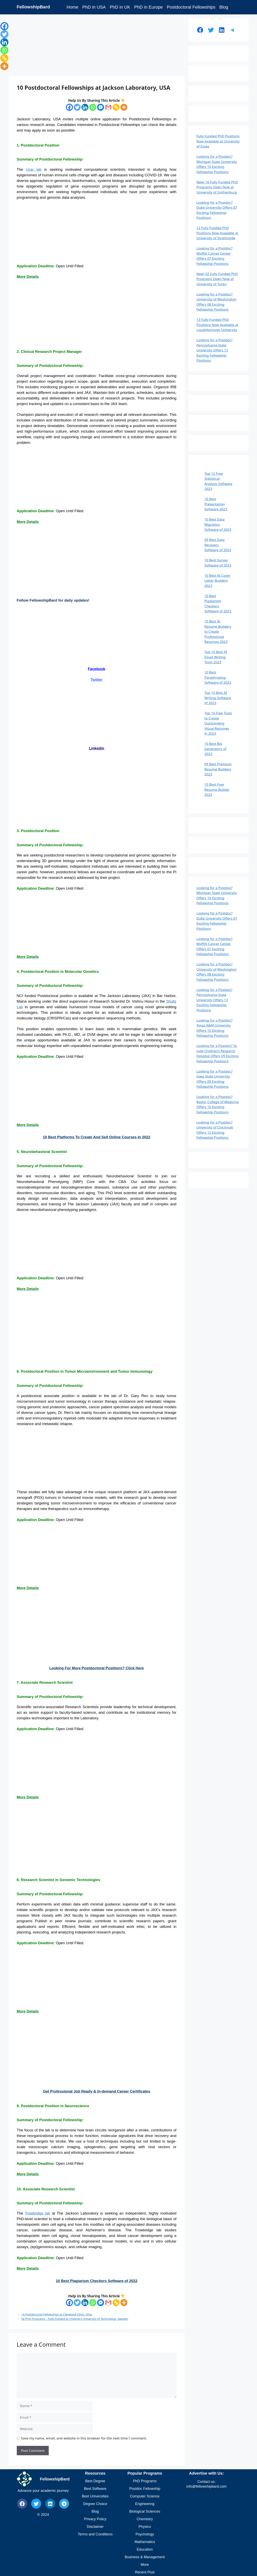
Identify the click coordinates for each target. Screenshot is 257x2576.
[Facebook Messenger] (100, 107)
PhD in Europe (148, 7)
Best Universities (95, 2496)
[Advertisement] (97, 46)
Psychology (145, 2534)
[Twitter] (77, 107)
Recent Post (145, 2572)
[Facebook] (69, 107)
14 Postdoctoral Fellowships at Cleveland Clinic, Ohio (56, 2314)
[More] (123, 107)
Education (145, 2549)
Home (72, 7)
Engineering (144, 2504)
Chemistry (145, 2519)
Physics (145, 2527)
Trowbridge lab (37, 2213)
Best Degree (95, 2481)
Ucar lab (33, 169)
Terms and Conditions (95, 2534)
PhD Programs (145, 2481)
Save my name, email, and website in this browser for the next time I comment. (84, 2438)
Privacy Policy (95, 2519)
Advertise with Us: (206, 2473)
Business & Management (145, 2557)
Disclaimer (95, 2527)
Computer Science (145, 2496)
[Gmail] (108, 107)
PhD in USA (94, 7)
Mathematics (145, 2542)
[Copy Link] (116, 107)
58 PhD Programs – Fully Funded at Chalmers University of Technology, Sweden (74, 2319)
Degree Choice (95, 2504)
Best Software (95, 2489)
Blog (223, 7)
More (145, 2565)
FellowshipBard (33, 6)
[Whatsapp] (92, 107)
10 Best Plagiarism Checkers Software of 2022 (96, 2281)
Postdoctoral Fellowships (191, 7)
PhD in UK (120, 7)
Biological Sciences (144, 2511)
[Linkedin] (84, 107)
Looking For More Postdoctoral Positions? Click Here (96, 1668)
